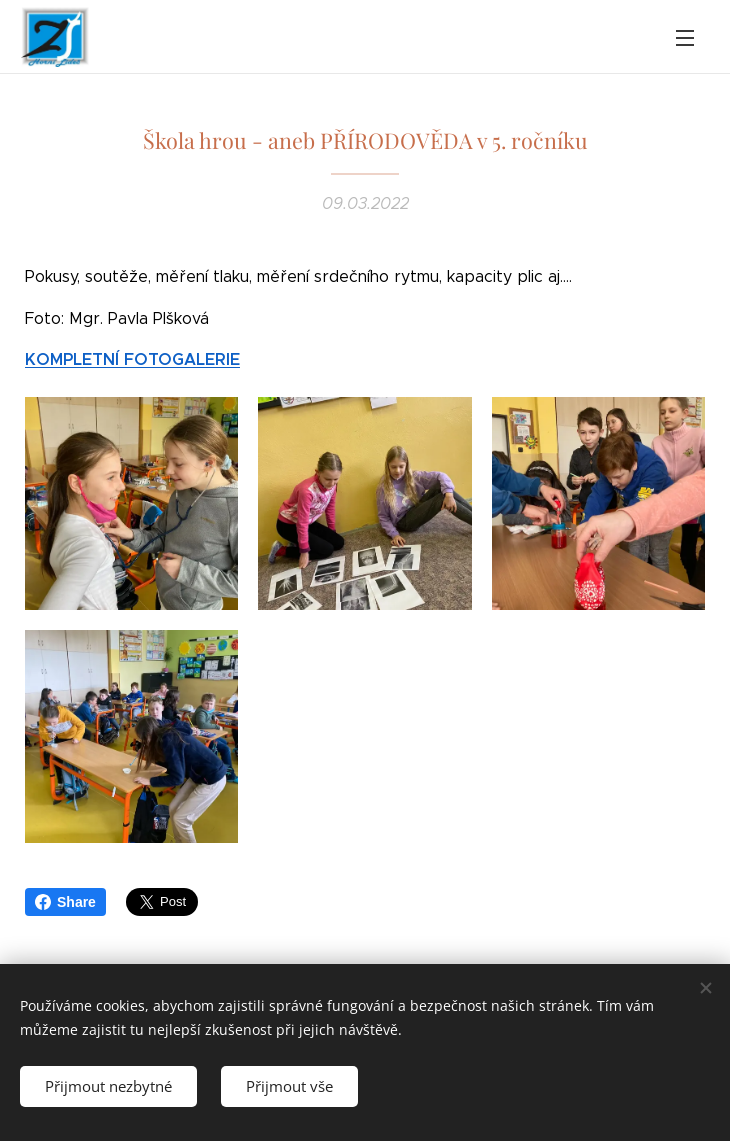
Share (65, 902)
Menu (685, 38)
